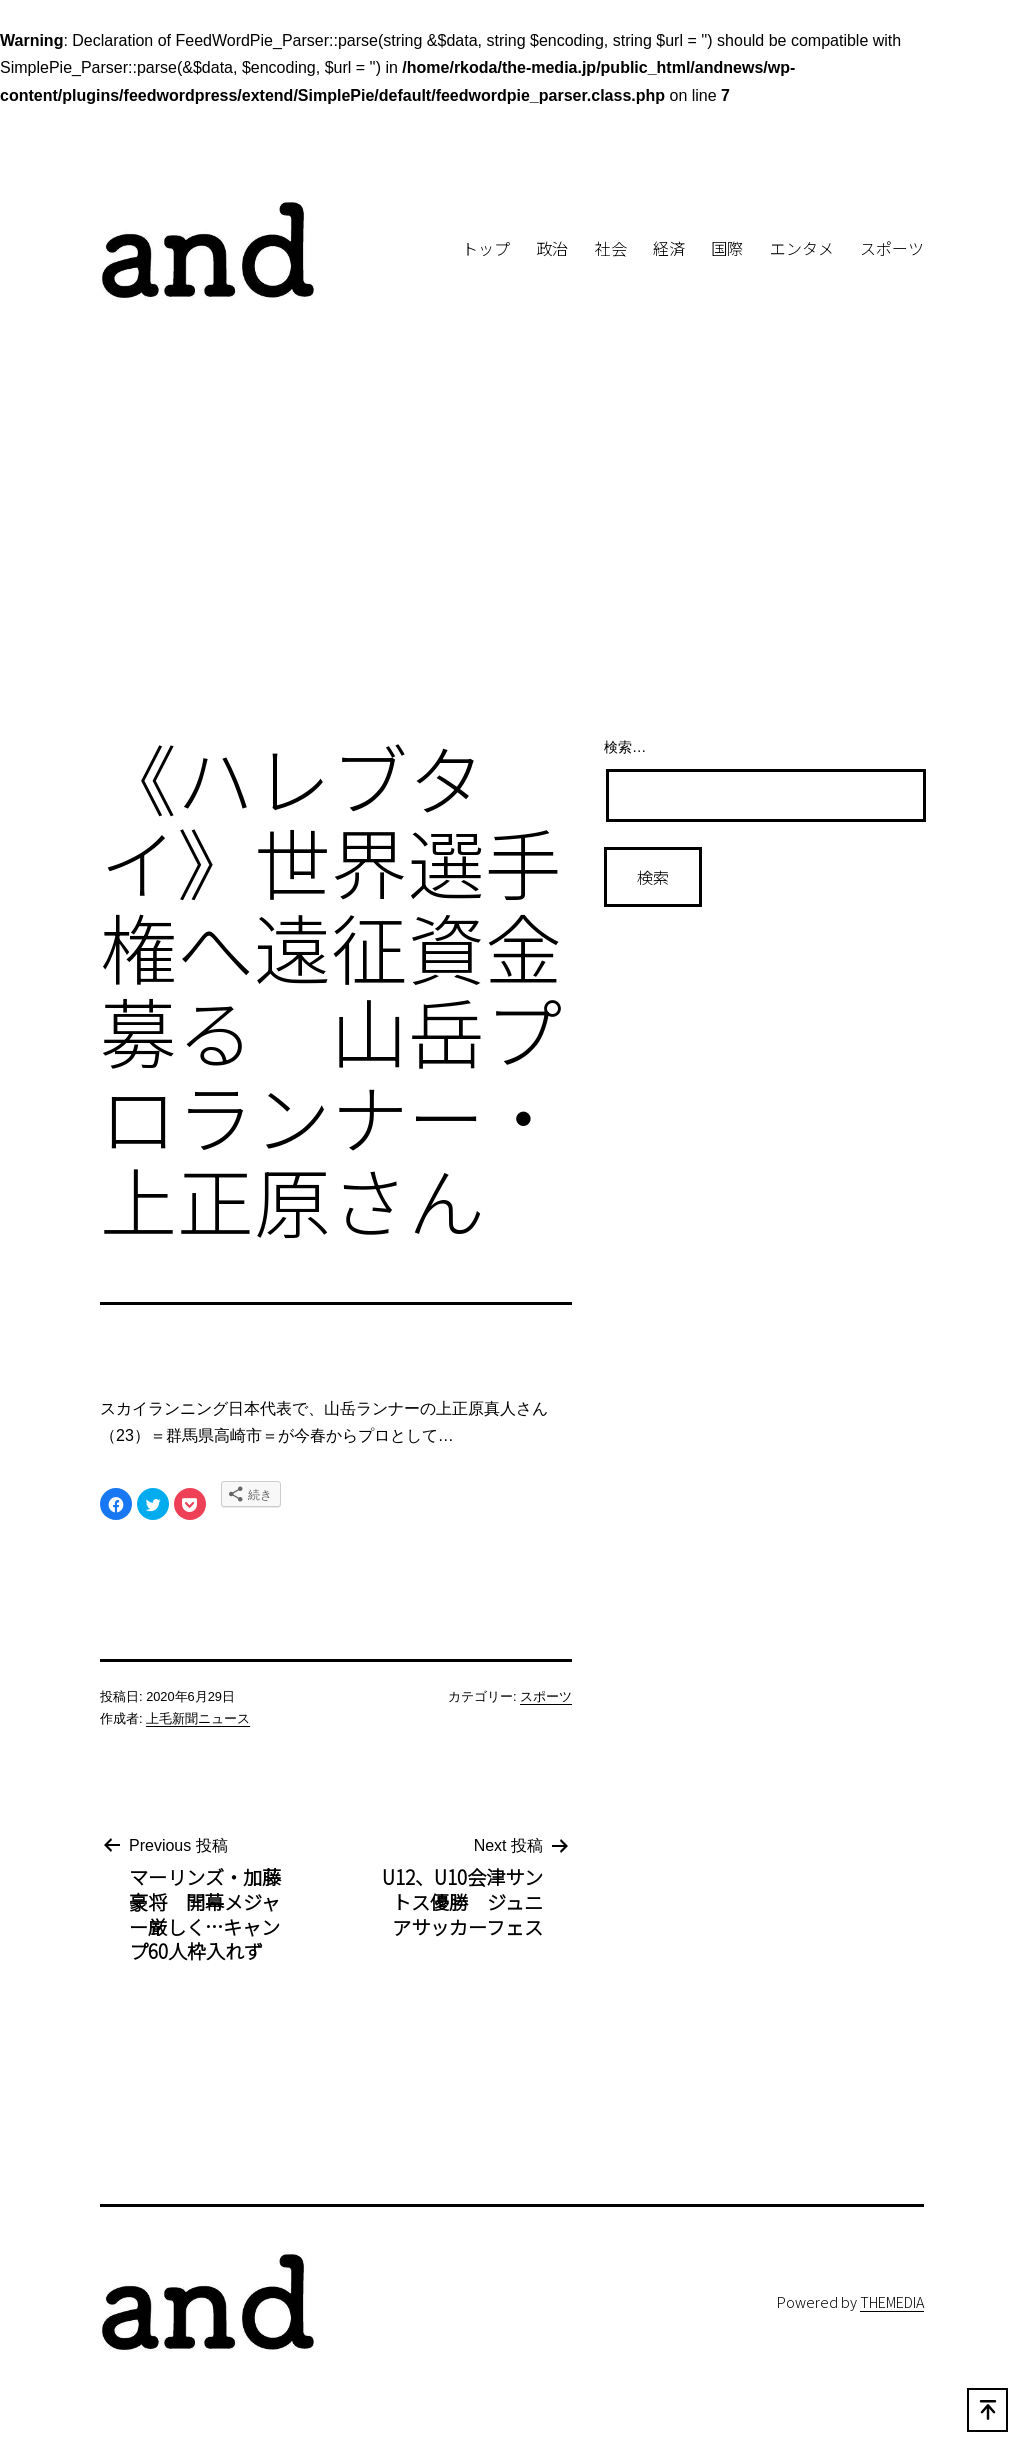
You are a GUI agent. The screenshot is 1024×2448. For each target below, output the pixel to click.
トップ (486, 248)
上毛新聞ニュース (198, 1718)
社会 (611, 248)
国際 (727, 248)
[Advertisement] (512, 555)
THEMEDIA (892, 2301)
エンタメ (802, 248)
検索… (625, 747)
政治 (552, 248)
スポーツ (892, 248)
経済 (669, 248)
